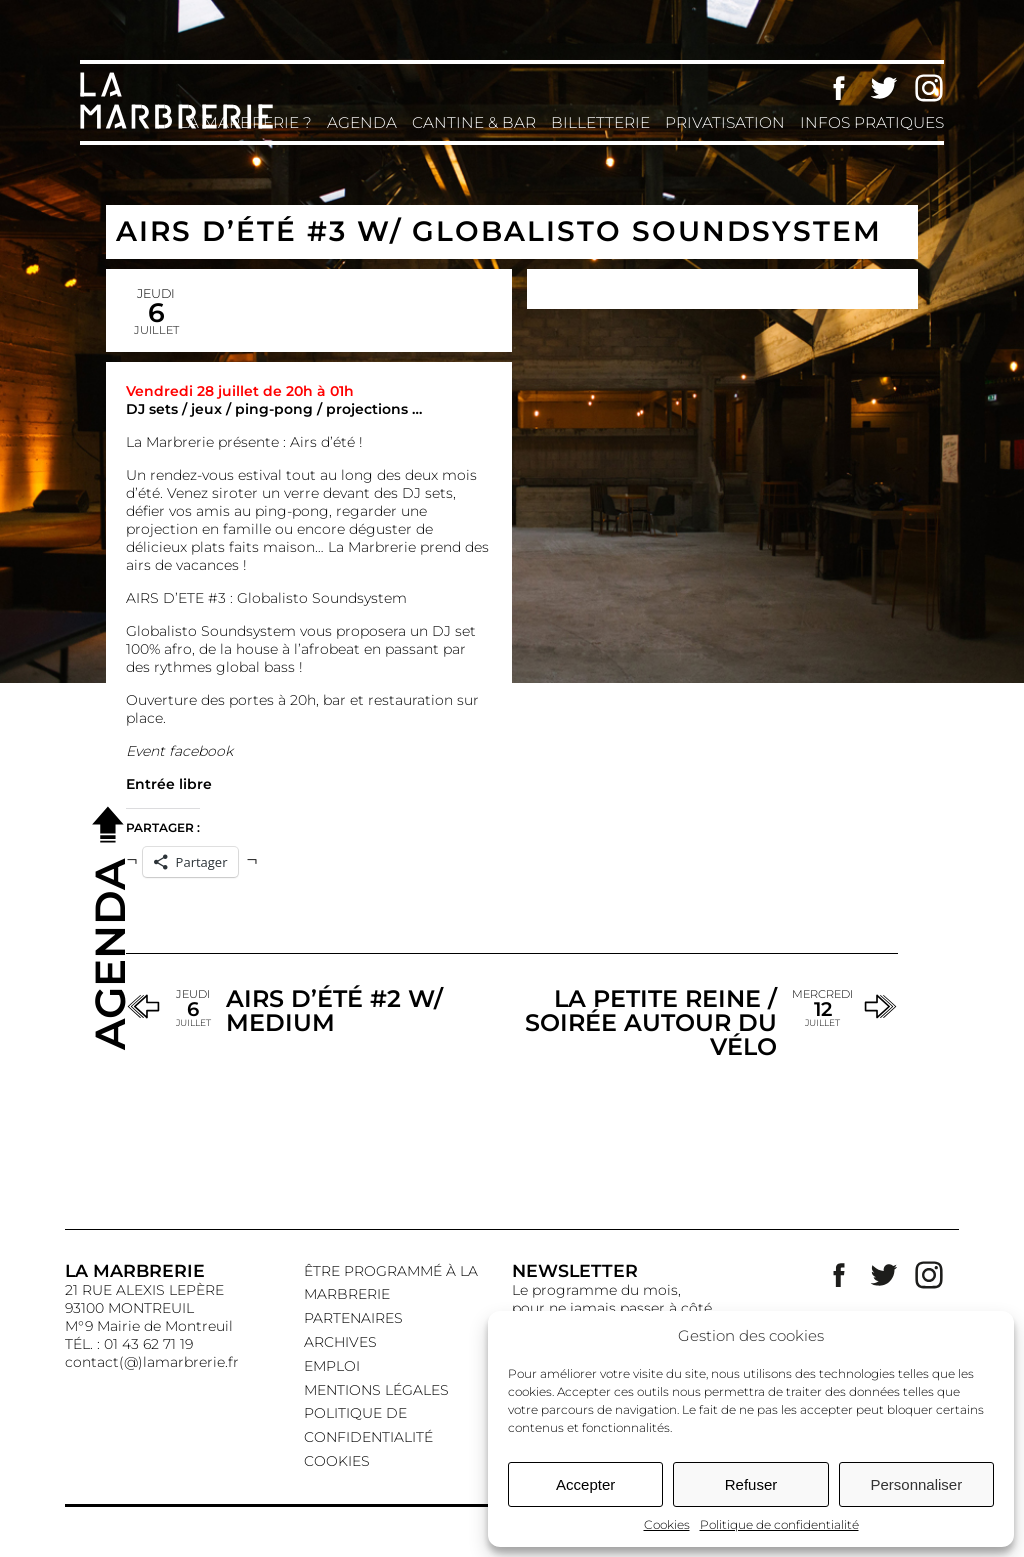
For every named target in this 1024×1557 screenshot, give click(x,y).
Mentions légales (376, 1390)
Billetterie (600, 122)
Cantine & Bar (474, 122)
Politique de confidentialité (779, 1524)
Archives (340, 1342)
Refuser (751, 1484)
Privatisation (725, 122)
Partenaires (353, 1318)
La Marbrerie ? (245, 122)
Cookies (667, 1524)
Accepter (585, 1484)
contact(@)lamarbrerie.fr (152, 1362)
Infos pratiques (872, 122)
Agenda (362, 122)
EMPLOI (332, 1366)
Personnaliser (916, 1484)
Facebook (839, 88)
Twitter (884, 88)
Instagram (929, 88)
